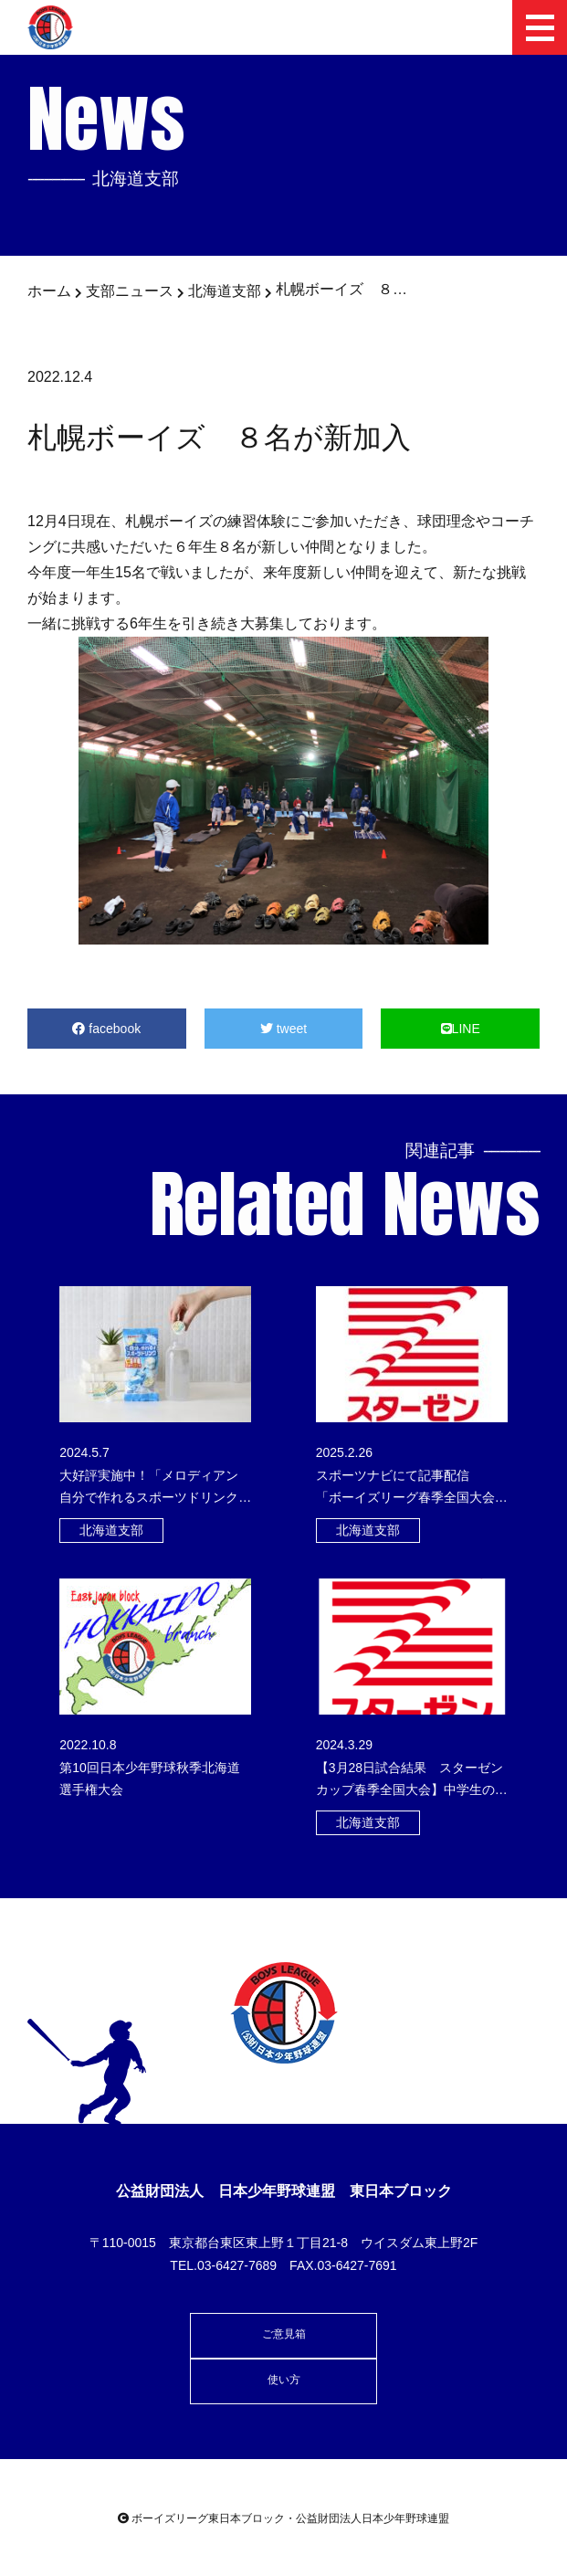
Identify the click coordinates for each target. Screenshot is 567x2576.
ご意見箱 (284, 2334)
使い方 (284, 2379)
